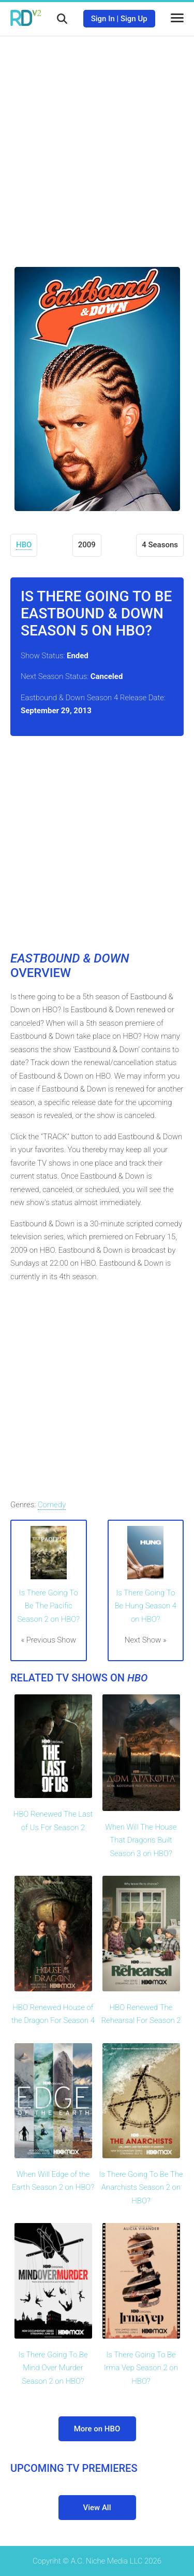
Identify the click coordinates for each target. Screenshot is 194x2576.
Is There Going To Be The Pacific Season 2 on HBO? (48, 1606)
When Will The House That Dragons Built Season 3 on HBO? (140, 1840)
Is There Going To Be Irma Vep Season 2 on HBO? (141, 2368)
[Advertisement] (97, 144)
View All (97, 2507)
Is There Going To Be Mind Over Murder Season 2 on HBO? (52, 2368)
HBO (24, 544)
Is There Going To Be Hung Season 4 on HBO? (145, 1606)
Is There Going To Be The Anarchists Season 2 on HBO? (141, 2187)
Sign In (103, 18)
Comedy (52, 1504)
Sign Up (134, 18)
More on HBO (97, 2428)
